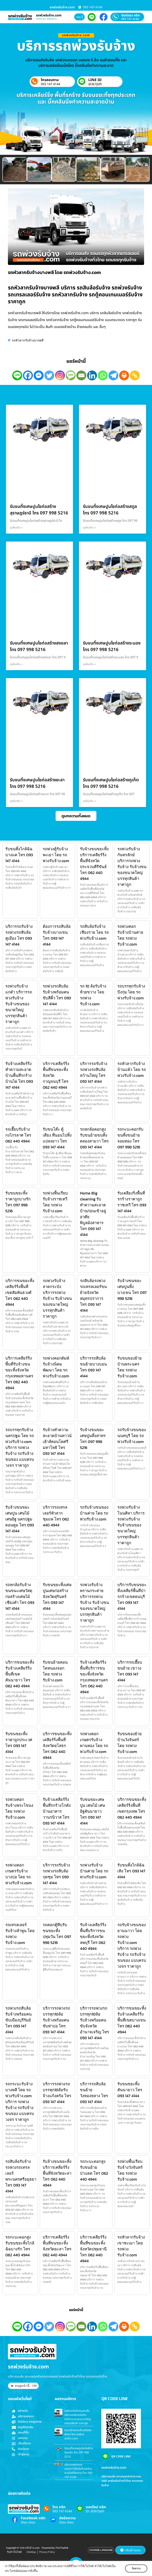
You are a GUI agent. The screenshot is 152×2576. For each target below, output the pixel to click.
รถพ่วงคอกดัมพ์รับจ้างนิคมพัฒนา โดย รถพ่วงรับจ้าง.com (56, 1367)
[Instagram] (60, 375)
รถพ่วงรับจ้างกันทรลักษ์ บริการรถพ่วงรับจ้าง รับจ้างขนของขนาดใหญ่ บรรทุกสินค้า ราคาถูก (131, 866)
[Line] (17, 375)
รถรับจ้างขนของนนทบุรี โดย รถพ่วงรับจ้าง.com (131, 1436)
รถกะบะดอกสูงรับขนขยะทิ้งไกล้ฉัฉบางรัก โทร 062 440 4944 (19, 2246)
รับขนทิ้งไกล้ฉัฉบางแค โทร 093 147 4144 (19, 855)
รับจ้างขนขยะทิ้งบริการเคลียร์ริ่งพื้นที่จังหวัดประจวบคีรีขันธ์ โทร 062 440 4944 (94, 864)
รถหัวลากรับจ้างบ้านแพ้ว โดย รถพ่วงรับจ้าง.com (131, 1069)
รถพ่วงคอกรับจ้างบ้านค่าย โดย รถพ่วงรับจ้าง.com (130, 935)
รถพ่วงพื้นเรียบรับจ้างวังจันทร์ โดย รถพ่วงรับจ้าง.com (130, 2170)
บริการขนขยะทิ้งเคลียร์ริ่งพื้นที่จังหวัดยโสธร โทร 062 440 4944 (57, 1745)
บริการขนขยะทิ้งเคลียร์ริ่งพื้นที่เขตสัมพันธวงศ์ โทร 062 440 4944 (19, 1292)
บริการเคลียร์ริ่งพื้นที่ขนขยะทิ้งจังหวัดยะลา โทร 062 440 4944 (57, 2246)
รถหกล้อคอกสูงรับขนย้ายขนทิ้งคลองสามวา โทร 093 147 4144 (94, 1138)
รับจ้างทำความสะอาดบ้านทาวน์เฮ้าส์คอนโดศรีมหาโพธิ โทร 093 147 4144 (57, 1441)
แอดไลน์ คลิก (96, 2507)
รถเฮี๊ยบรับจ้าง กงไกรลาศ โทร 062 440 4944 (18, 1135)
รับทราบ (135, 2568)
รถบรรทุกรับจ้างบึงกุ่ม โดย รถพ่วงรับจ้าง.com (131, 992)
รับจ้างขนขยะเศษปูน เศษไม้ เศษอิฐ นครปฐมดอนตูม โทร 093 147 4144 (19, 1519)
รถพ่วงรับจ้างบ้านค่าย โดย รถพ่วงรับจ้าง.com (94, 1871)
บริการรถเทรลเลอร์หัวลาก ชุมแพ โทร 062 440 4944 (56, 1516)
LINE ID (95, 80)
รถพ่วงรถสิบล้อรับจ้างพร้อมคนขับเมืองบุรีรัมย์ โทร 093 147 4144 (18, 2020)
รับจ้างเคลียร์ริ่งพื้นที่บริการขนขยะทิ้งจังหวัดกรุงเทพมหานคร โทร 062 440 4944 (94, 1677)
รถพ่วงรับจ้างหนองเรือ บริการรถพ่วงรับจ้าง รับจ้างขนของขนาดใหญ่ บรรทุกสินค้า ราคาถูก (77, 2417)
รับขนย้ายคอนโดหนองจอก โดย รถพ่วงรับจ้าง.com (55, 1671)
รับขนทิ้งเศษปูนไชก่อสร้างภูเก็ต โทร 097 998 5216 (111, 783)
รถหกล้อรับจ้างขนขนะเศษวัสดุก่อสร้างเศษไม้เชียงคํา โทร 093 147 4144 (19, 1596)
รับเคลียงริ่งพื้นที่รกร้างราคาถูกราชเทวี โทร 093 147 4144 (131, 1202)
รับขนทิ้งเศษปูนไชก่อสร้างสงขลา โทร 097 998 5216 (39, 646)
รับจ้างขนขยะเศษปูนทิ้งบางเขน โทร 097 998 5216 (132, 1289)
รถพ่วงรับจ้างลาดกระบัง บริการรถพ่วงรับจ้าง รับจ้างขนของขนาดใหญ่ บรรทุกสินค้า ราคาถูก (57, 1298)
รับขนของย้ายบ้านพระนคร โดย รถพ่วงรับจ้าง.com (129, 1367)
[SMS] (71, 375)
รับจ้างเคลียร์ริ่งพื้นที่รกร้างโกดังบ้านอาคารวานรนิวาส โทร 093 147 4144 (57, 1811)
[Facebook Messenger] (39, 375)
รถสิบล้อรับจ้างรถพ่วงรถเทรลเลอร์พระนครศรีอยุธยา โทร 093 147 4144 (20, 2176)
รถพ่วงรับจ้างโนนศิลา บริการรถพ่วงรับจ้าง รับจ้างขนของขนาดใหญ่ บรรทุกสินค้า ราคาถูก (131, 1525)
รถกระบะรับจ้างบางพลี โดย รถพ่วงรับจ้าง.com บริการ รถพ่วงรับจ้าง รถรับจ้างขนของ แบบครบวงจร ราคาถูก (19, 2101)
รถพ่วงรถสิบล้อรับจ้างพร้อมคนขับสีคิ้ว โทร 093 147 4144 (57, 995)
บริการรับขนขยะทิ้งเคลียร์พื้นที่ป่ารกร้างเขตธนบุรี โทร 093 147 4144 (131, 1596)
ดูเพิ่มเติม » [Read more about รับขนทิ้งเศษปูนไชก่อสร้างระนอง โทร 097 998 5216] (89, 664)
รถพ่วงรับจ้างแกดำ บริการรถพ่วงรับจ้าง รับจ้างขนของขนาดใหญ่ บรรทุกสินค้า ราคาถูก (18, 1004)
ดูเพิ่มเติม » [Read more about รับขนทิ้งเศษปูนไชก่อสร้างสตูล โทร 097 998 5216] (89, 527)
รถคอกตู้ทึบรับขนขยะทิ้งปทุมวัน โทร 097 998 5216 (57, 1934)
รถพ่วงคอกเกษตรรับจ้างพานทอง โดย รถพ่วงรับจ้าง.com (94, 1743)
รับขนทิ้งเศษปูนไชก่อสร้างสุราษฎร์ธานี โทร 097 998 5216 (39, 509)
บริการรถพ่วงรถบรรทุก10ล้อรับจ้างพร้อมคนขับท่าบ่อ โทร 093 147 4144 (56, 2020)
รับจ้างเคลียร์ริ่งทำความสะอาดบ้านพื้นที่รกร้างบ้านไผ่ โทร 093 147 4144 (19, 1075)
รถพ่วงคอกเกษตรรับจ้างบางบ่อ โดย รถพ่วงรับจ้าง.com (18, 1874)
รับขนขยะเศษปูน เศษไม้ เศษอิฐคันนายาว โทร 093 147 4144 (92, 1811)
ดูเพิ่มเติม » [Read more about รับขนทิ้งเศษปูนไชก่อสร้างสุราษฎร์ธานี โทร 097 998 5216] (16, 527)
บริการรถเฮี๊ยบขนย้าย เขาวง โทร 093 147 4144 (129, 1671)
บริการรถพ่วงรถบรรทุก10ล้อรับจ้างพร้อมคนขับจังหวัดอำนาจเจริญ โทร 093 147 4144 (94, 2023)
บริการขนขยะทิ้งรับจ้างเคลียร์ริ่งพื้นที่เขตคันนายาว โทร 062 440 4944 (19, 1674)
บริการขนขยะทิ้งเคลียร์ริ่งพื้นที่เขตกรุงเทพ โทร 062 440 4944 (131, 1808)
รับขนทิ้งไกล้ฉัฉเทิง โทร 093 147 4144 (131, 1871)
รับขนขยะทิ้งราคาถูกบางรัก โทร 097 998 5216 (17, 1202)
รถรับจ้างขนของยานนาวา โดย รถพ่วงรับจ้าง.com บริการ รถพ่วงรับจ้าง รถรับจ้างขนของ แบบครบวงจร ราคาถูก (131, 1945)
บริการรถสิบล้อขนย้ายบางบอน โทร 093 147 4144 (93, 1367)
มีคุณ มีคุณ (28, 2522)
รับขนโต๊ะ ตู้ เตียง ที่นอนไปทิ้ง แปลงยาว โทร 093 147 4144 (57, 1138)
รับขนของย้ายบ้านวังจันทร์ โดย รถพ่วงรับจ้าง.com (129, 1743)
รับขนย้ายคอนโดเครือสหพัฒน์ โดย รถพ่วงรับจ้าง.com (77, 2434)
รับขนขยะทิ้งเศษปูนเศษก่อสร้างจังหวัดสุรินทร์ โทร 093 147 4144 (57, 1596)
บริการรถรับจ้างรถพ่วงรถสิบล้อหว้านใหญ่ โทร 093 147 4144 (93, 1072)
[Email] (81, 375)
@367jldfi (95, 84)
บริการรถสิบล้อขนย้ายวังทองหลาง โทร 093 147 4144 (94, 2093)
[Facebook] (28, 375)
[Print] (124, 375)
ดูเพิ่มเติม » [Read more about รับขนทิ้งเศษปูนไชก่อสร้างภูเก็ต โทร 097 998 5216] (89, 801)
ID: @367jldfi (95, 2511)
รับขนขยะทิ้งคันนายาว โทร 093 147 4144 (129, 2090)
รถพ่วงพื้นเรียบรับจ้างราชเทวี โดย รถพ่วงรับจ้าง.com (55, 1202)
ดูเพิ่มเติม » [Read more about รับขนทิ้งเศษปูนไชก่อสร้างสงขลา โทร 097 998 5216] (16, 664)
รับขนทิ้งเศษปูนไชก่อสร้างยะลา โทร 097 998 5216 (37, 783)
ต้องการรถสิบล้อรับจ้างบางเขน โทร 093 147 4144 (57, 935)
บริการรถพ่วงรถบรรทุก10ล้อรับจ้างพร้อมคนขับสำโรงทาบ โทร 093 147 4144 (78, 2471)
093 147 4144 (130, 19)
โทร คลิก (59, 2507)
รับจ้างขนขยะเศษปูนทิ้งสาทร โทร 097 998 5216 (93, 1439)
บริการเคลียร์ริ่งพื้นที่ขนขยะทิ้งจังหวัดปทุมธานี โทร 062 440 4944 (93, 2249)
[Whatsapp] (103, 375)
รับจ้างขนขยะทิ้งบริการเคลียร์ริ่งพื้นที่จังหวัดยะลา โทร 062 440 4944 (57, 2173)
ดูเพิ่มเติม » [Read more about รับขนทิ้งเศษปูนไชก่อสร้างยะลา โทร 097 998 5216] (16, 801)
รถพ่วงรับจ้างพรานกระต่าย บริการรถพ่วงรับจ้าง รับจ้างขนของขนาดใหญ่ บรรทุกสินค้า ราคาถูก (94, 1602)
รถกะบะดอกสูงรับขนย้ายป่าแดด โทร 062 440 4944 (94, 2170)
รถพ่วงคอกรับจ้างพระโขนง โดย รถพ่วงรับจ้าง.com (19, 1808)
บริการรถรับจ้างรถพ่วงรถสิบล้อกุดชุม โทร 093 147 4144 (56, 1874)
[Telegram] (113, 375)
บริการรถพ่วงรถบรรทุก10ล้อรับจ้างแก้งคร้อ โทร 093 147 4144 (57, 2093)
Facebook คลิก (33, 2518)
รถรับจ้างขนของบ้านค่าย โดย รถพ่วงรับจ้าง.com (94, 1513)
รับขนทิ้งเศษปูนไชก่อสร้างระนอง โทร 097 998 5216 (112, 646)
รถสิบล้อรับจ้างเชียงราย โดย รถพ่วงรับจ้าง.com (94, 932)
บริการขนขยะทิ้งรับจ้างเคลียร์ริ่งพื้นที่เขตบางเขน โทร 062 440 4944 (131, 2020)
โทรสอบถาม (50, 80)
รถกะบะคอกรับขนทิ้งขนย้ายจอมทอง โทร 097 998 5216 (130, 1138)
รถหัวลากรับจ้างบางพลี (28, 340)
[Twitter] (49, 375)
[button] (76, 816)
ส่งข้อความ (67, 2518)
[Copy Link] (135, 375)
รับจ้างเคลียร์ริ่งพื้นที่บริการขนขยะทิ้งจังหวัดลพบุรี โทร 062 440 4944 (93, 1936)
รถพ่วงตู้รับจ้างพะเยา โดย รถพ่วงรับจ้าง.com (56, 855)
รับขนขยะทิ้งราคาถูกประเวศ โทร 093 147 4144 (18, 1743)
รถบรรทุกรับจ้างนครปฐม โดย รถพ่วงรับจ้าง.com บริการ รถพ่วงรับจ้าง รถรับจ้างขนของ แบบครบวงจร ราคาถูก (19, 1447)
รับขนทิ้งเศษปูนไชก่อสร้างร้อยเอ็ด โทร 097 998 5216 (78, 2452)
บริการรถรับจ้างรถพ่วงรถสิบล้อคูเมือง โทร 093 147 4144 (19, 935)
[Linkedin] (92, 375)
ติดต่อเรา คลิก (130, 15)
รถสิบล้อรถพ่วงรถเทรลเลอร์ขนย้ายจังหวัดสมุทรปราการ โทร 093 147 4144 (93, 1295)
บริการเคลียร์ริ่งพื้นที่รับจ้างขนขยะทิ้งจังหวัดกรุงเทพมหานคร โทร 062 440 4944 (19, 1373)
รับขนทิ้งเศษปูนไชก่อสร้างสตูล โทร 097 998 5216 (110, 509)
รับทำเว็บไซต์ (14, 2551)
